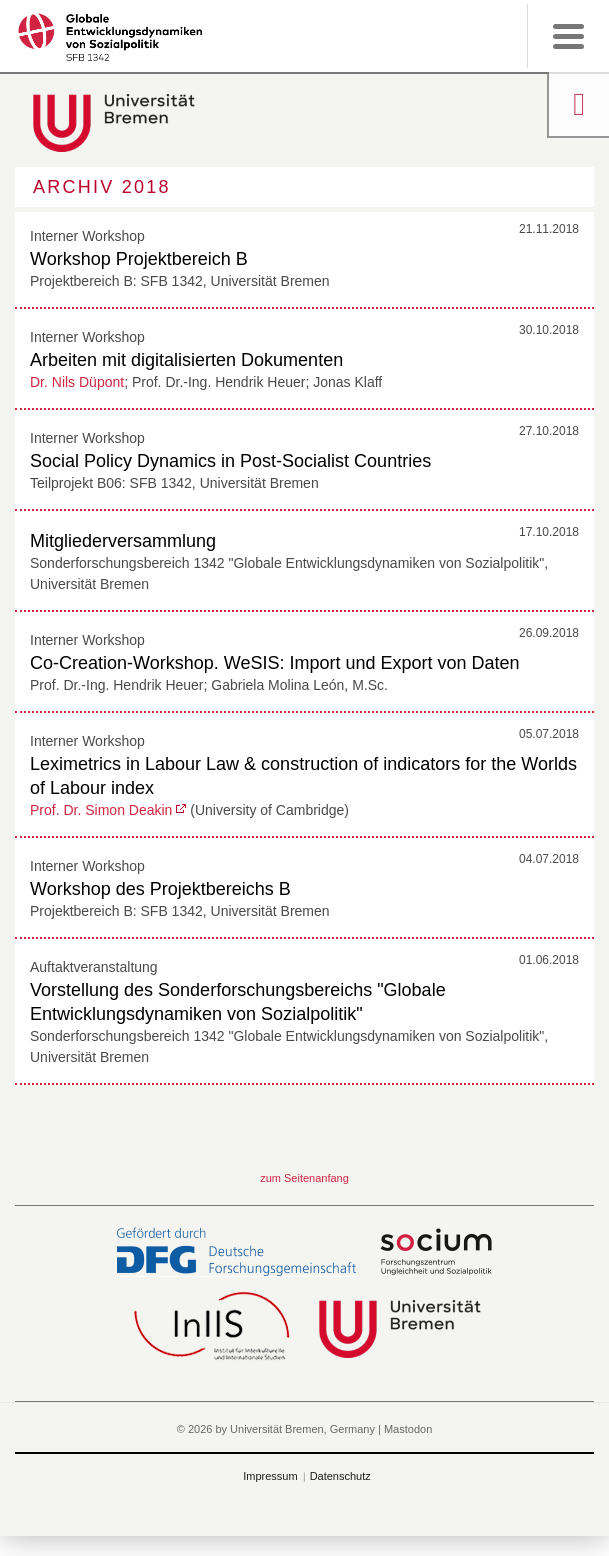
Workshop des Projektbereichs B (160, 889)
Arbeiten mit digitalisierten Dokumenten (186, 360)
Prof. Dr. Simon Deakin (101, 810)
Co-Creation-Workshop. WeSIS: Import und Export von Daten (275, 663)
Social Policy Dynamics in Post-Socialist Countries (230, 461)
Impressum (270, 1476)
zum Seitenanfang (304, 1178)
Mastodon (408, 1429)
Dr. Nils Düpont (77, 382)
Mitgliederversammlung (123, 541)
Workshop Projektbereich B (139, 259)
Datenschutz (340, 1476)
